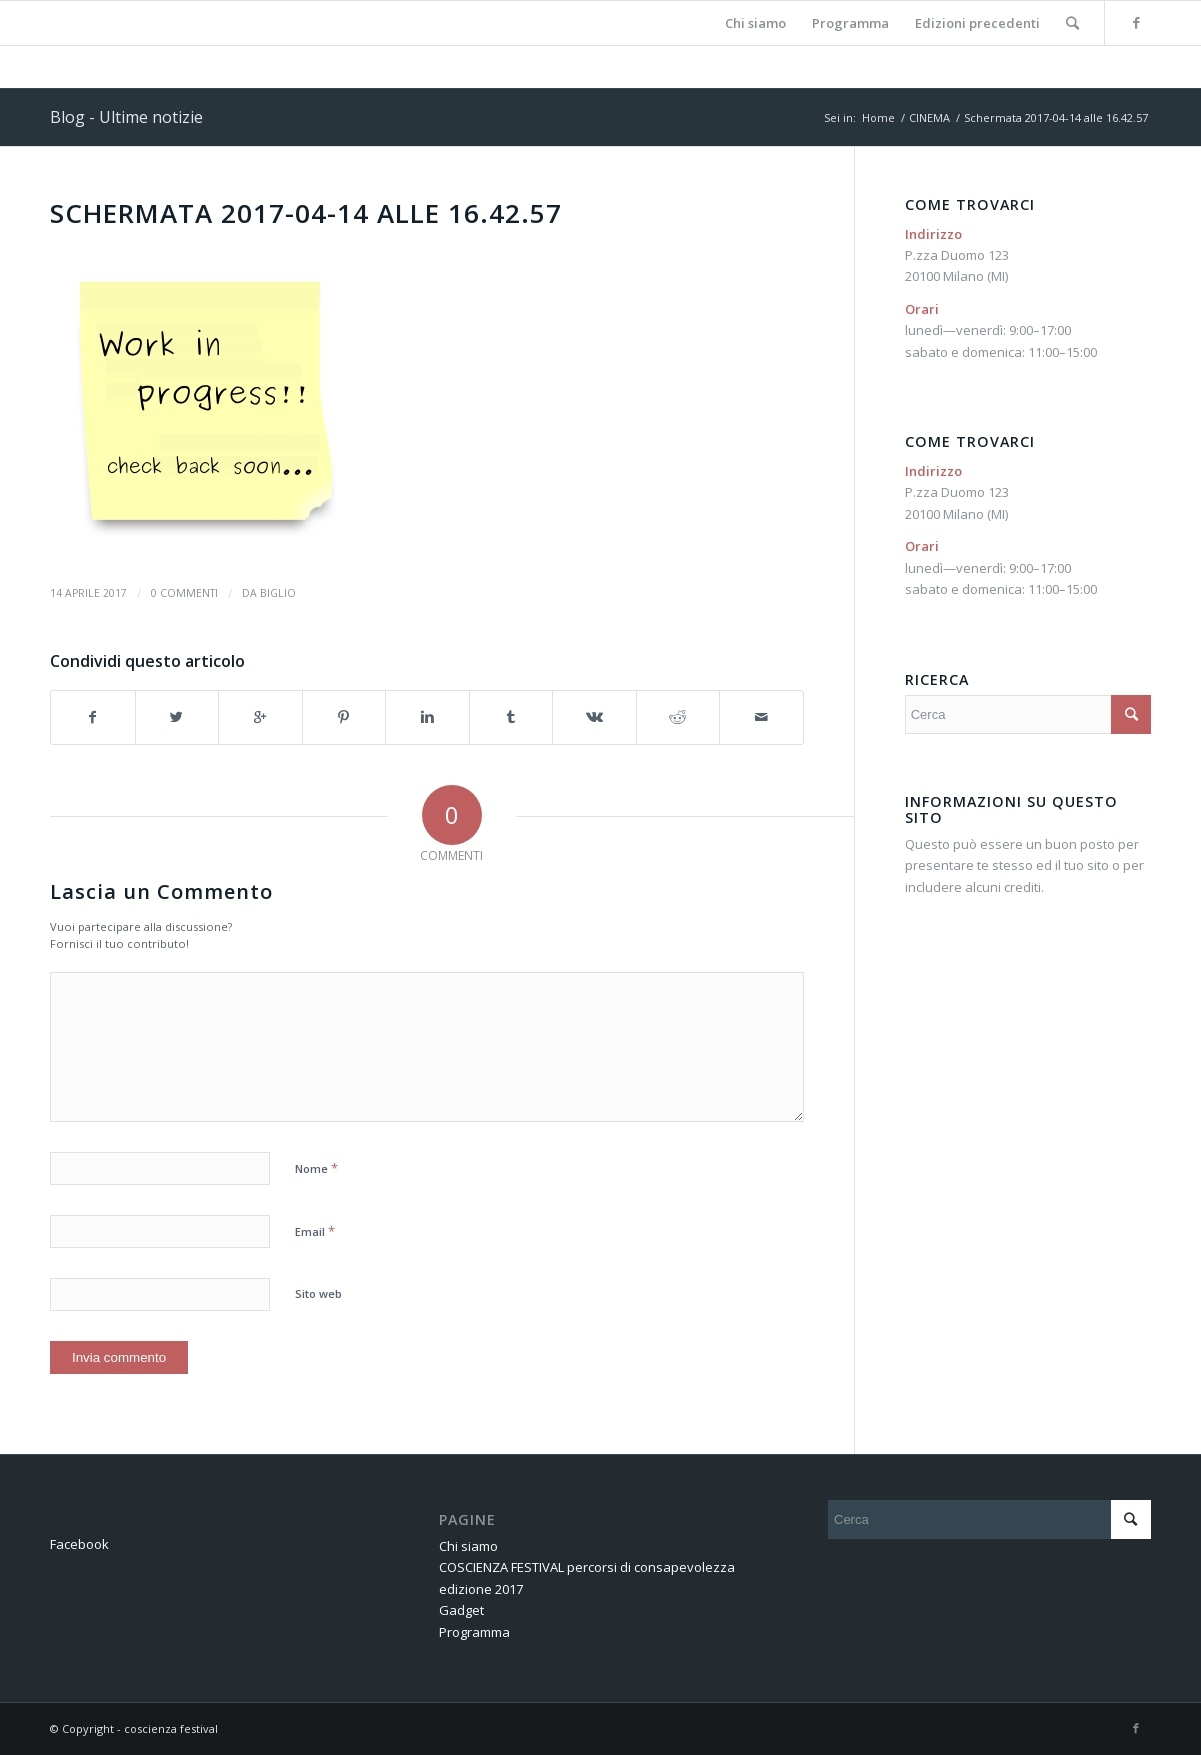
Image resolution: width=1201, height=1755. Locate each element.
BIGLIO (278, 593)
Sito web (318, 1293)
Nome (316, 1168)
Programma (474, 1632)
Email (315, 1231)
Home (878, 117)
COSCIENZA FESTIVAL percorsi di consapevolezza (587, 1567)
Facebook (79, 1544)
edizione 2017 (481, 1589)
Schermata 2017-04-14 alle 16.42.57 (306, 213)
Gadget (461, 1610)
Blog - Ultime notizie (126, 117)
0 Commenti (184, 593)
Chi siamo (468, 1546)
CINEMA (929, 117)
